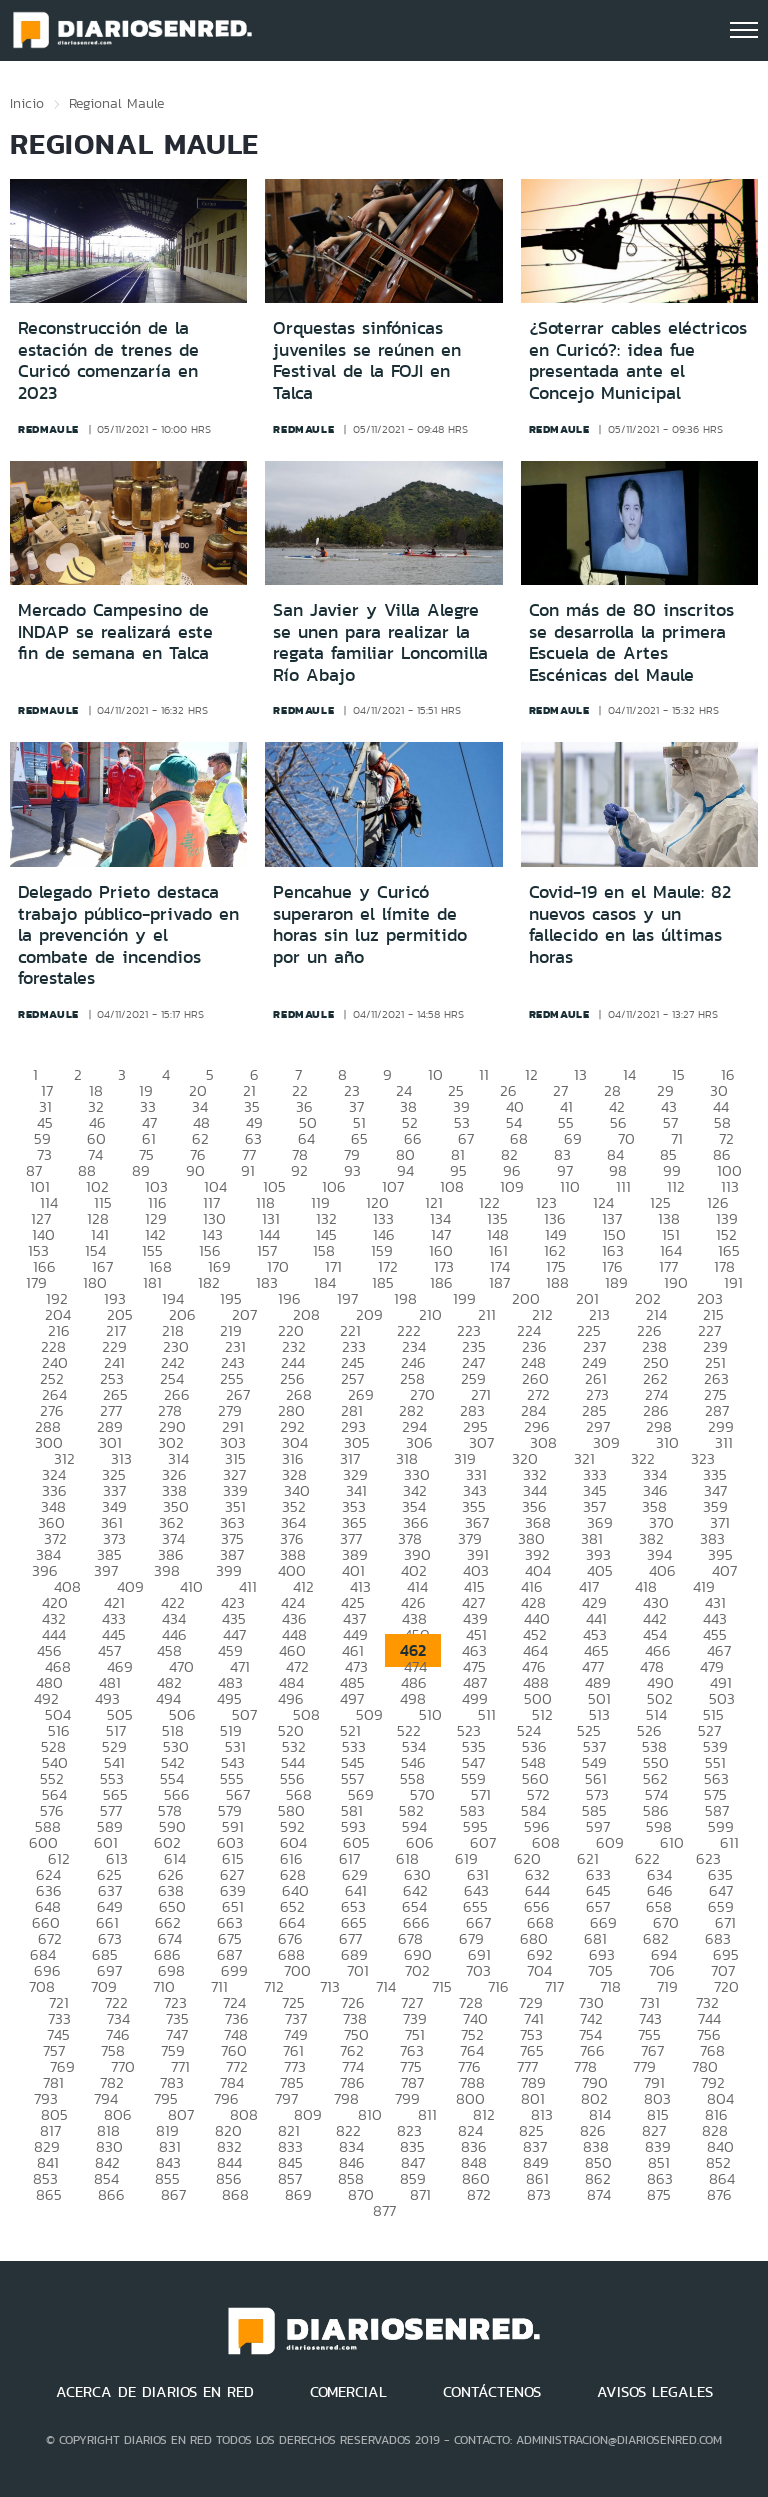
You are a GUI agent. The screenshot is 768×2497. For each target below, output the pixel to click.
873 (539, 2194)
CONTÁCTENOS (492, 2392)
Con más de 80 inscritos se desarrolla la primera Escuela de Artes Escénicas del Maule (631, 642)
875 (659, 2194)
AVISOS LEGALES (655, 2392)
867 (173, 2194)
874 (599, 2194)
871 (420, 2194)
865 (49, 2194)
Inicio (27, 103)
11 (484, 1074)
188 (557, 1282)
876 (719, 2194)
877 (384, 2210)
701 (358, 1970)
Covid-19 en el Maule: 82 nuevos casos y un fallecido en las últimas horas (630, 924)
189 (616, 1282)
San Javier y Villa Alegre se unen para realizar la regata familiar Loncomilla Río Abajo (380, 642)
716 (498, 1986)
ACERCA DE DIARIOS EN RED (155, 2392)
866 (111, 2194)
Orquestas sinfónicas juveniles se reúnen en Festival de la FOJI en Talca (367, 360)
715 (442, 1986)
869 (298, 2194)
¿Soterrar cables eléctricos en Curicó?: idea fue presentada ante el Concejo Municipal (638, 360)
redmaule (48, 429)
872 (479, 2194)
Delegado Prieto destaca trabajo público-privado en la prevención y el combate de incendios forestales (128, 935)
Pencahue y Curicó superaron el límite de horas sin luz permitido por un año (370, 924)
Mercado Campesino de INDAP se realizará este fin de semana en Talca (115, 631)
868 (235, 2194)
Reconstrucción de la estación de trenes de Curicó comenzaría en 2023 (108, 360)
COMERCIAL (348, 2392)
